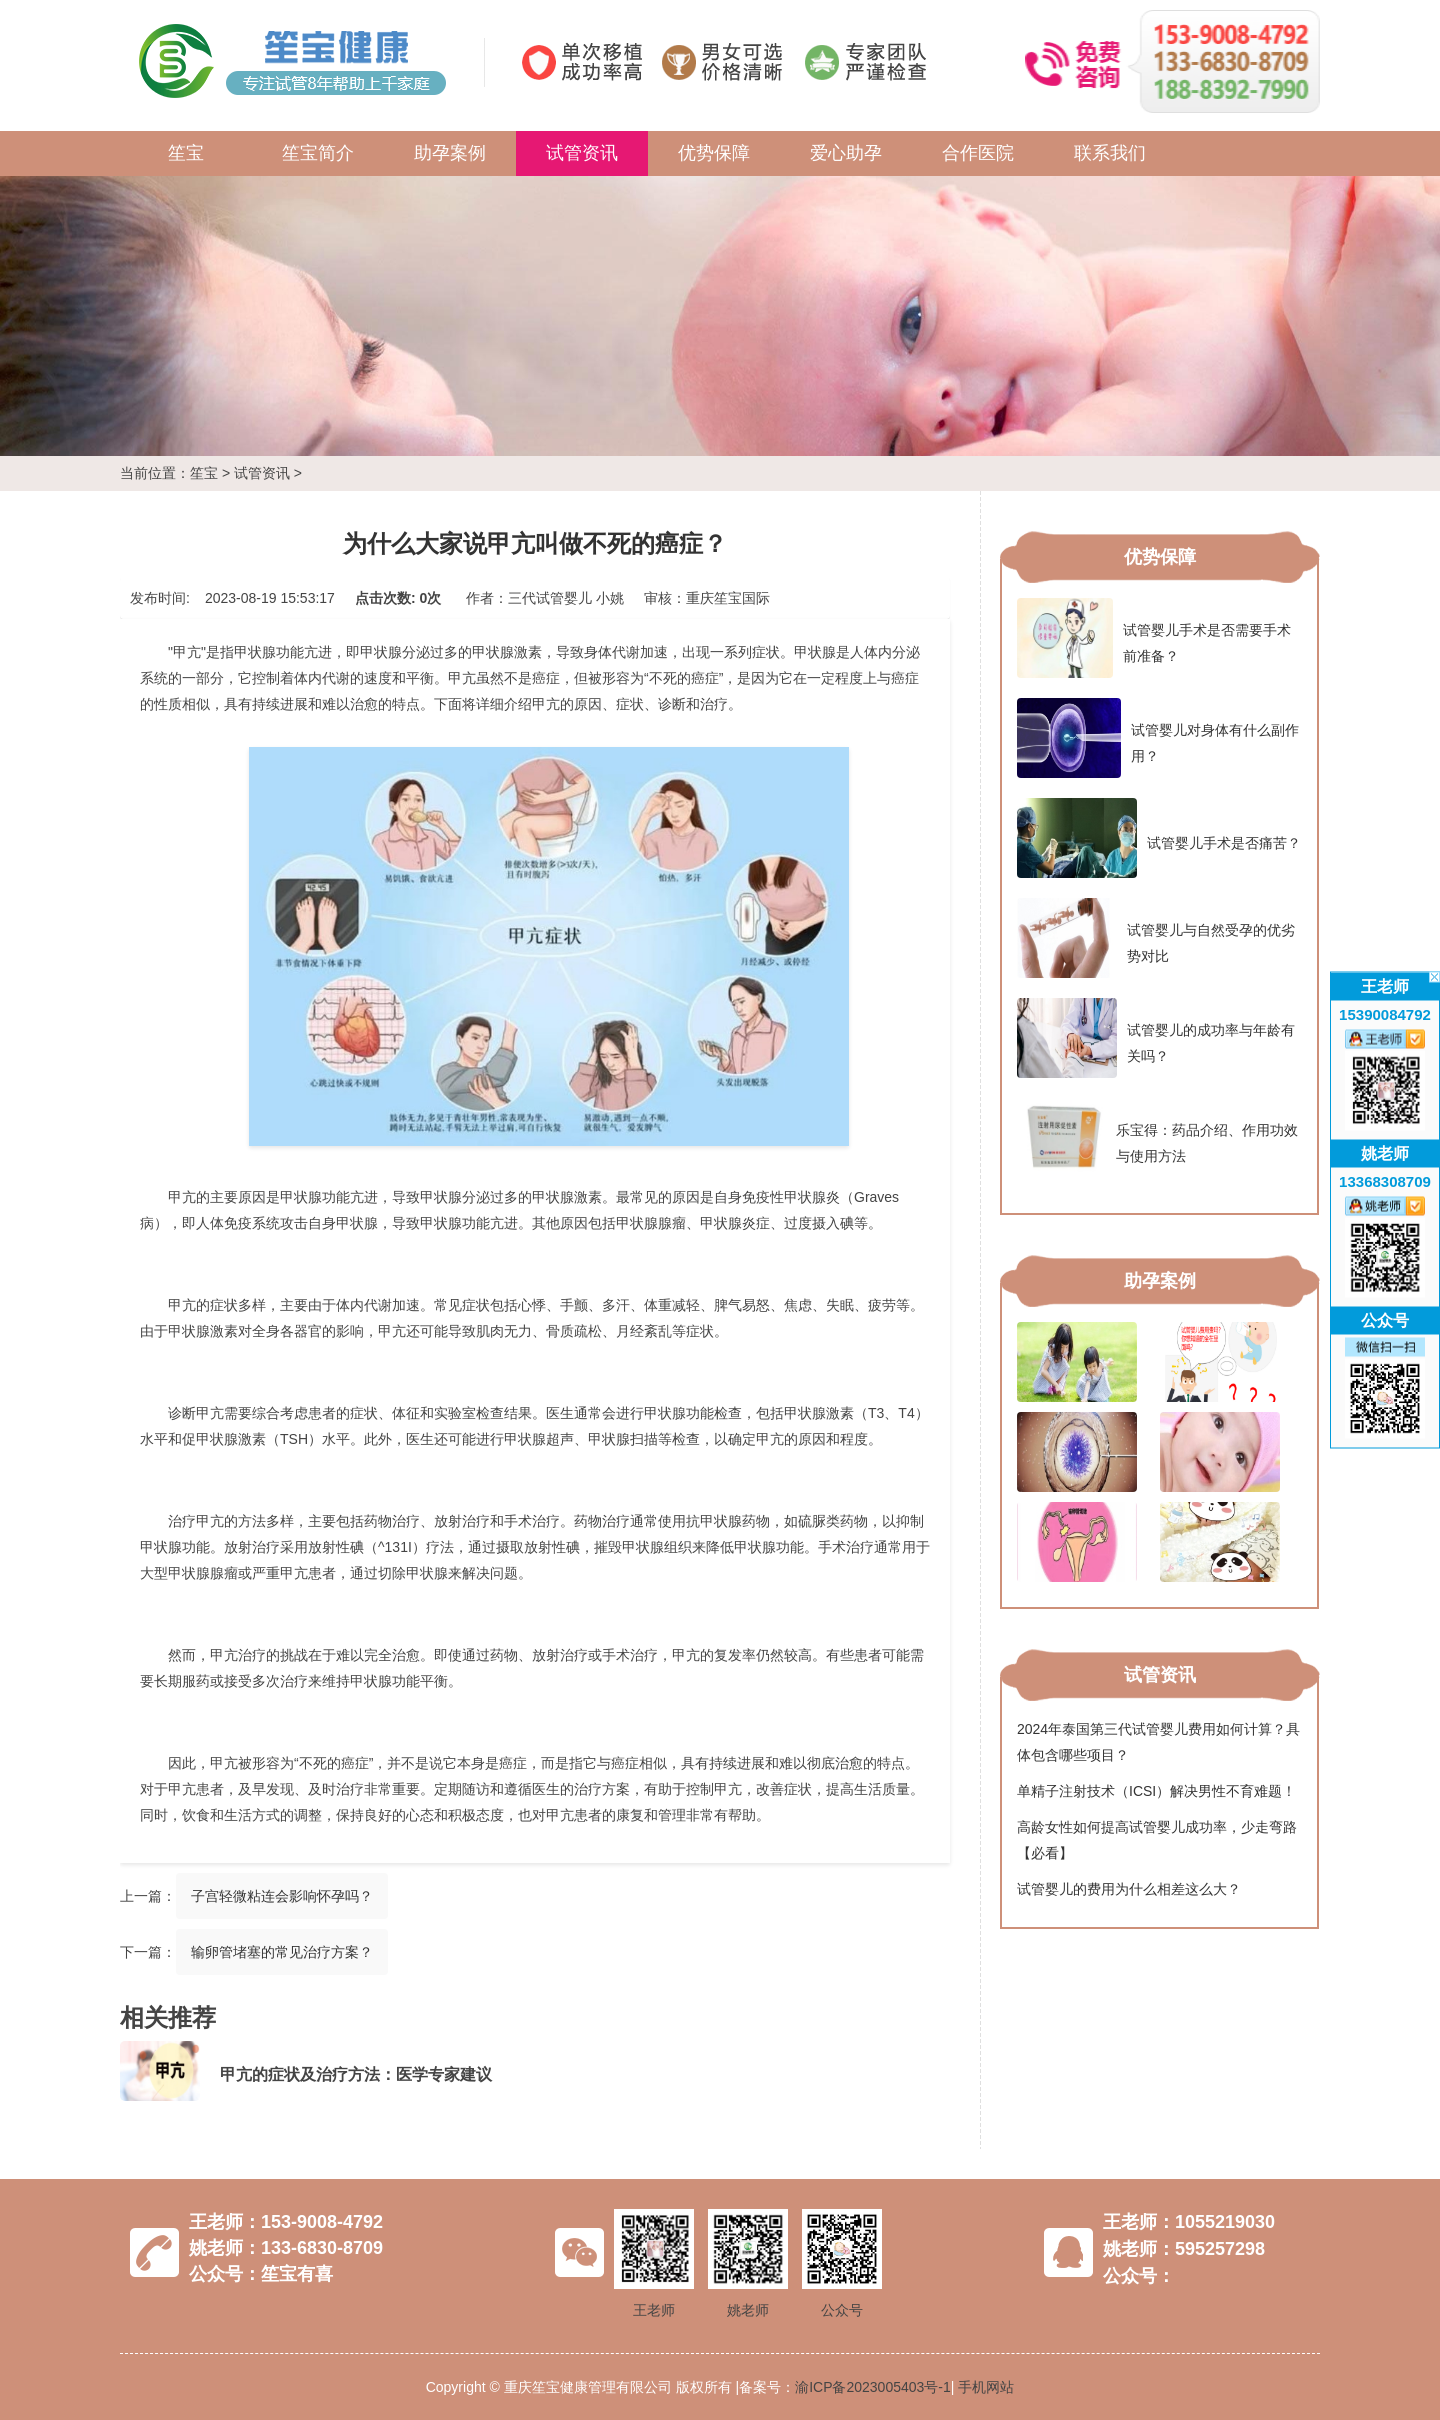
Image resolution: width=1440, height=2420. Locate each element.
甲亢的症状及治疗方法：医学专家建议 (356, 2074)
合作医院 (978, 153)
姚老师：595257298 (1184, 2249)
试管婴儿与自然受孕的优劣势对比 (1156, 938)
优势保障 (714, 153)
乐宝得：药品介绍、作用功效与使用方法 (1157, 1138)
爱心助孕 (846, 153)
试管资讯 (582, 153)
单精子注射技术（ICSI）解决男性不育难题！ (1156, 1791)
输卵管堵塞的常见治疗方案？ (282, 1952)
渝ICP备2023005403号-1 (873, 2387)
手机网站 (986, 2387)
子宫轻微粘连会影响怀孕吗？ (282, 1896)
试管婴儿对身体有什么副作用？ (1158, 738)
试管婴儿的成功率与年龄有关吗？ (1156, 1038)
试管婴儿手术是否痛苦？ (1159, 838)
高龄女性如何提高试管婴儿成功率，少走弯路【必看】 (1157, 1840)
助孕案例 (450, 153)
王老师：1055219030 (1189, 2222)
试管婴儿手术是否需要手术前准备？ (1154, 638)
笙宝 (186, 153)
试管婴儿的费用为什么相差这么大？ (1129, 1889)
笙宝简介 (318, 153)
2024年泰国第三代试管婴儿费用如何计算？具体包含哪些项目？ (1158, 1742)
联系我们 (1110, 153)
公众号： (1139, 2276)
